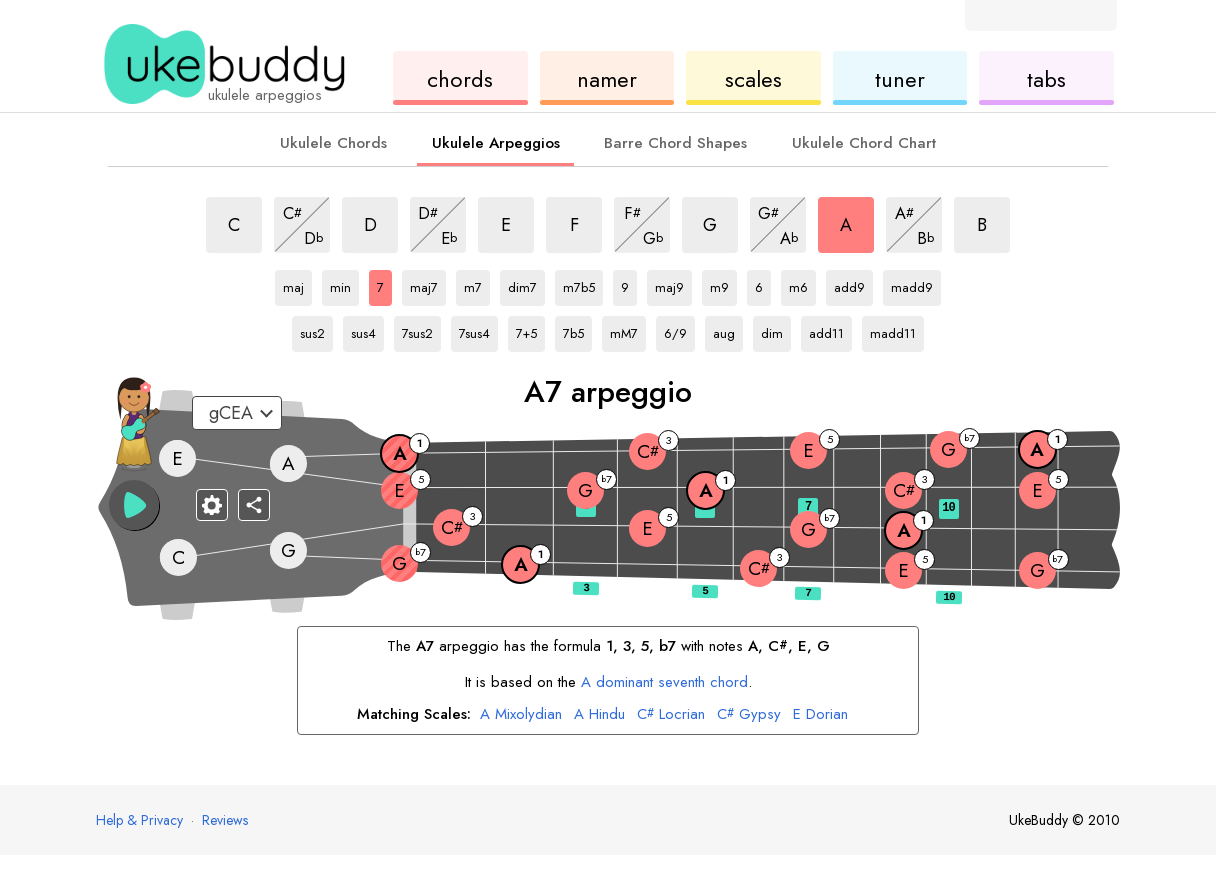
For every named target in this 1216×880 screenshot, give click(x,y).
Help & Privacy (139, 820)
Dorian (820, 715)
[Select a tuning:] (237, 413)
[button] (134, 505)
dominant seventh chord (664, 682)
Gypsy (749, 715)
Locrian (671, 715)
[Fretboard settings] (212, 505)
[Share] (254, 505)
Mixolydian (521, 715)
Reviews (225, 820)
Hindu (599, 715)
